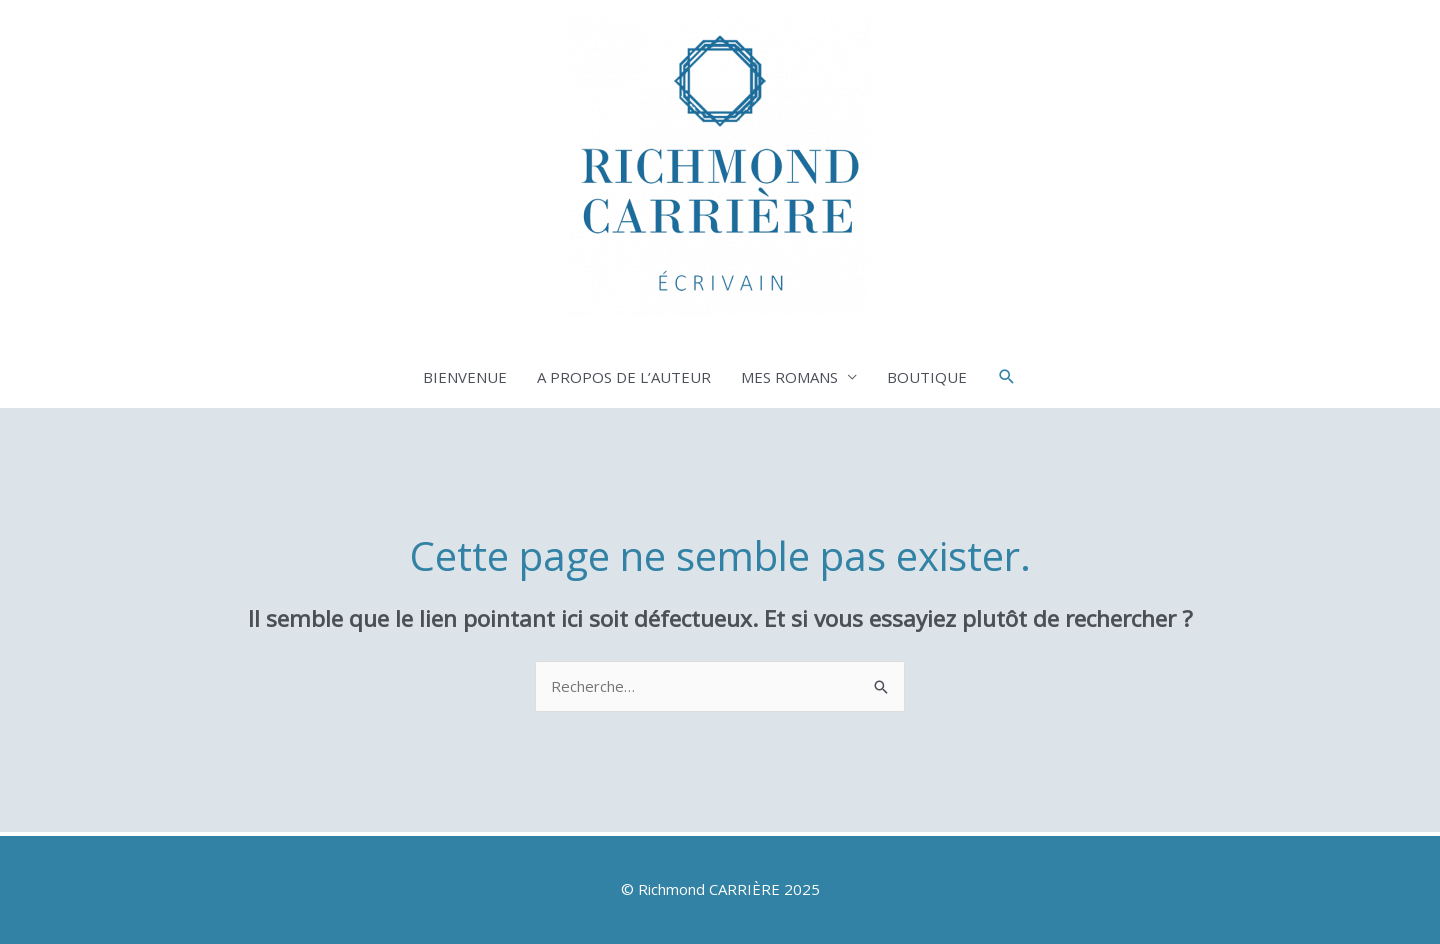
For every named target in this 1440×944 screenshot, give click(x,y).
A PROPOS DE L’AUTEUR (624, 377)
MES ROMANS (789, 377)
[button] (1007, 377)
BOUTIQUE (927, 377)
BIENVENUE (465, 377)
